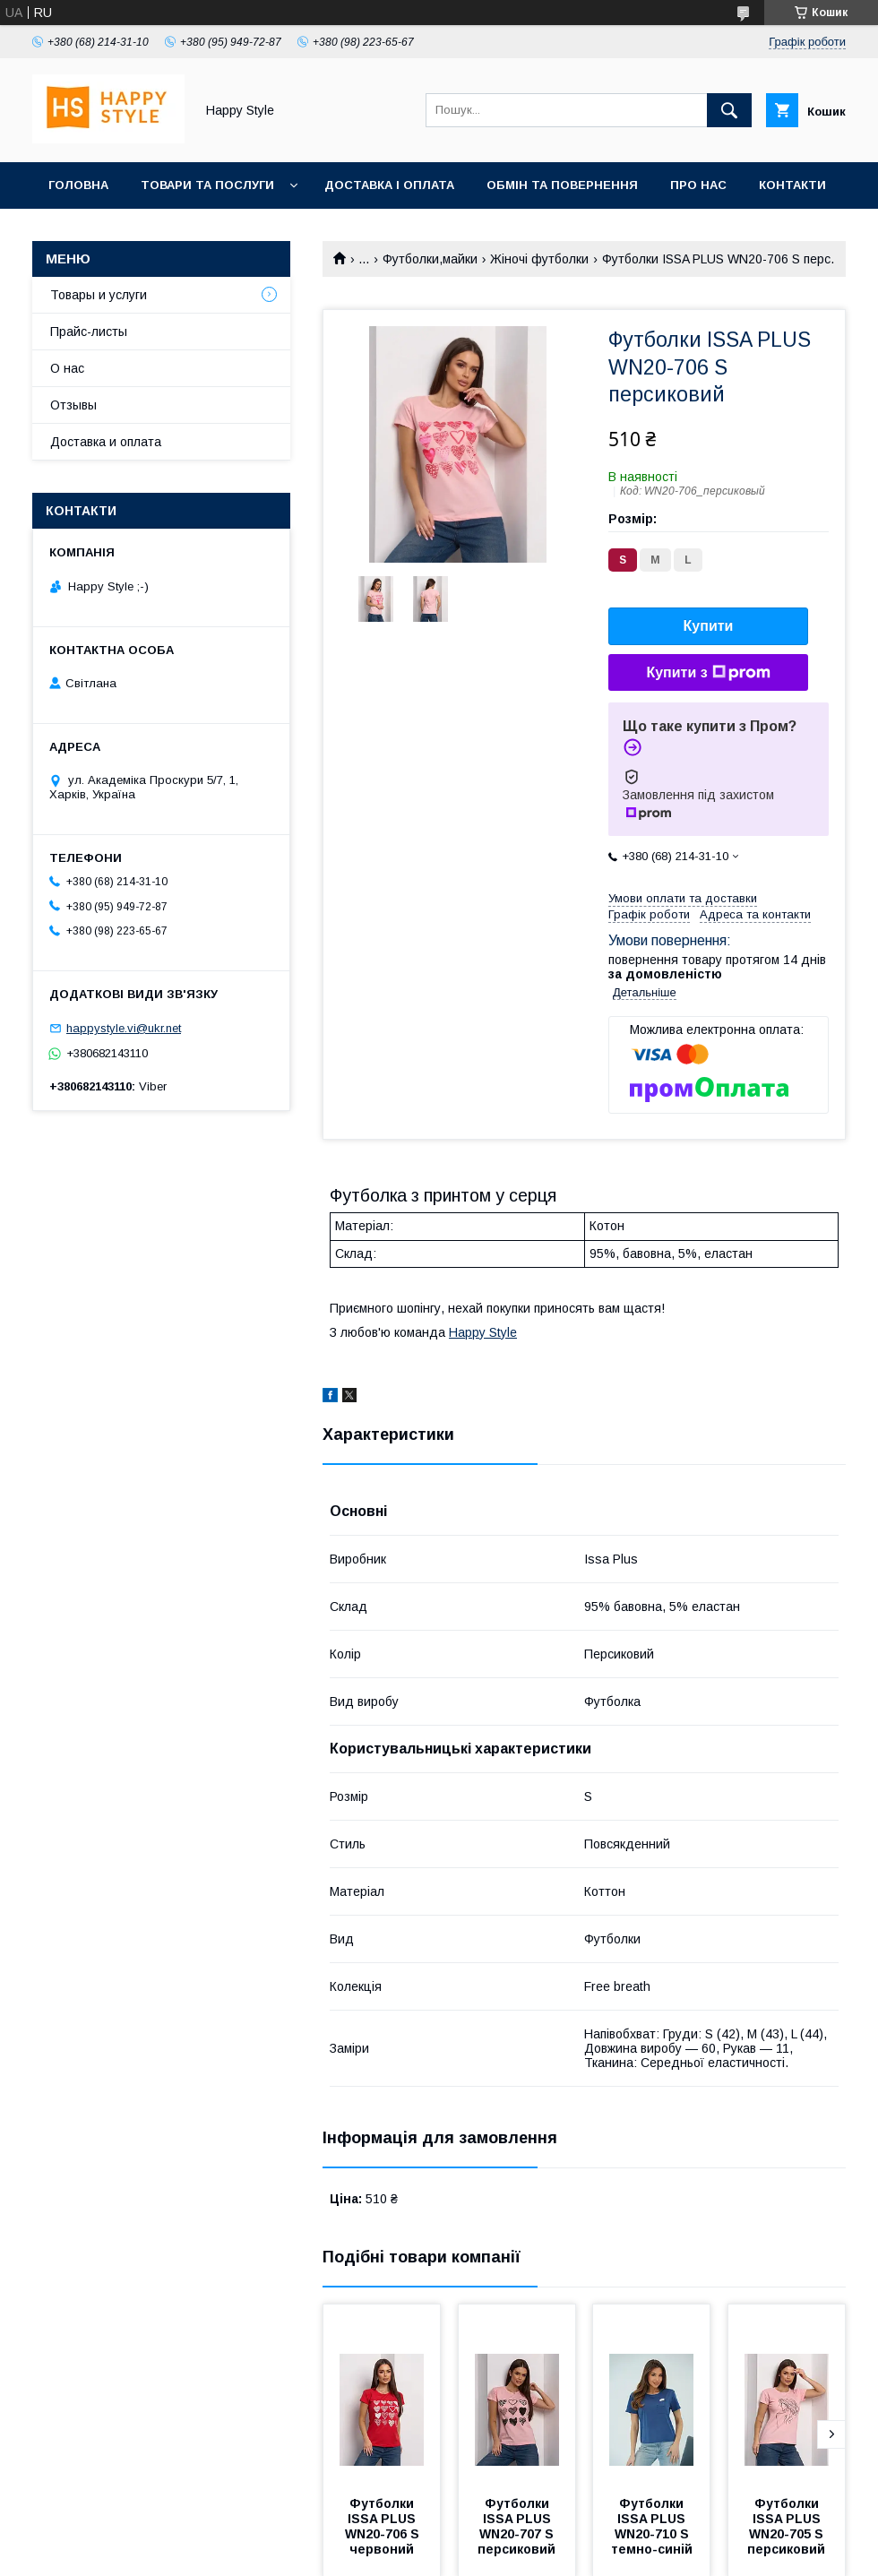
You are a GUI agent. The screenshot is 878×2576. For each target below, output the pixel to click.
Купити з (708, 673)
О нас (67, 368)
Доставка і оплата (389, 185)
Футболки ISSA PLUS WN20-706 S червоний (384, 2526)
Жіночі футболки (539, 259)
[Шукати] (729, 110)
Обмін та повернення (562, 185)
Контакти (792, 185)
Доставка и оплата (105, 442)
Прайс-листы (88, 331)
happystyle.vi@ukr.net (123, 1028)
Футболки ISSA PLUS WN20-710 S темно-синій (652, 2526)
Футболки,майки (430, 259)
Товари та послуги (207, 185)
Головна (78, 185)
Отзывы (73, 405)
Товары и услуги (98, 295)
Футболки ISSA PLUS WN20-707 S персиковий (517, 2526)
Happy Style (483, 1332)
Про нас (698, 185)
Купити (709, 625)
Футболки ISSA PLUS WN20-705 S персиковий (787, 2526)
